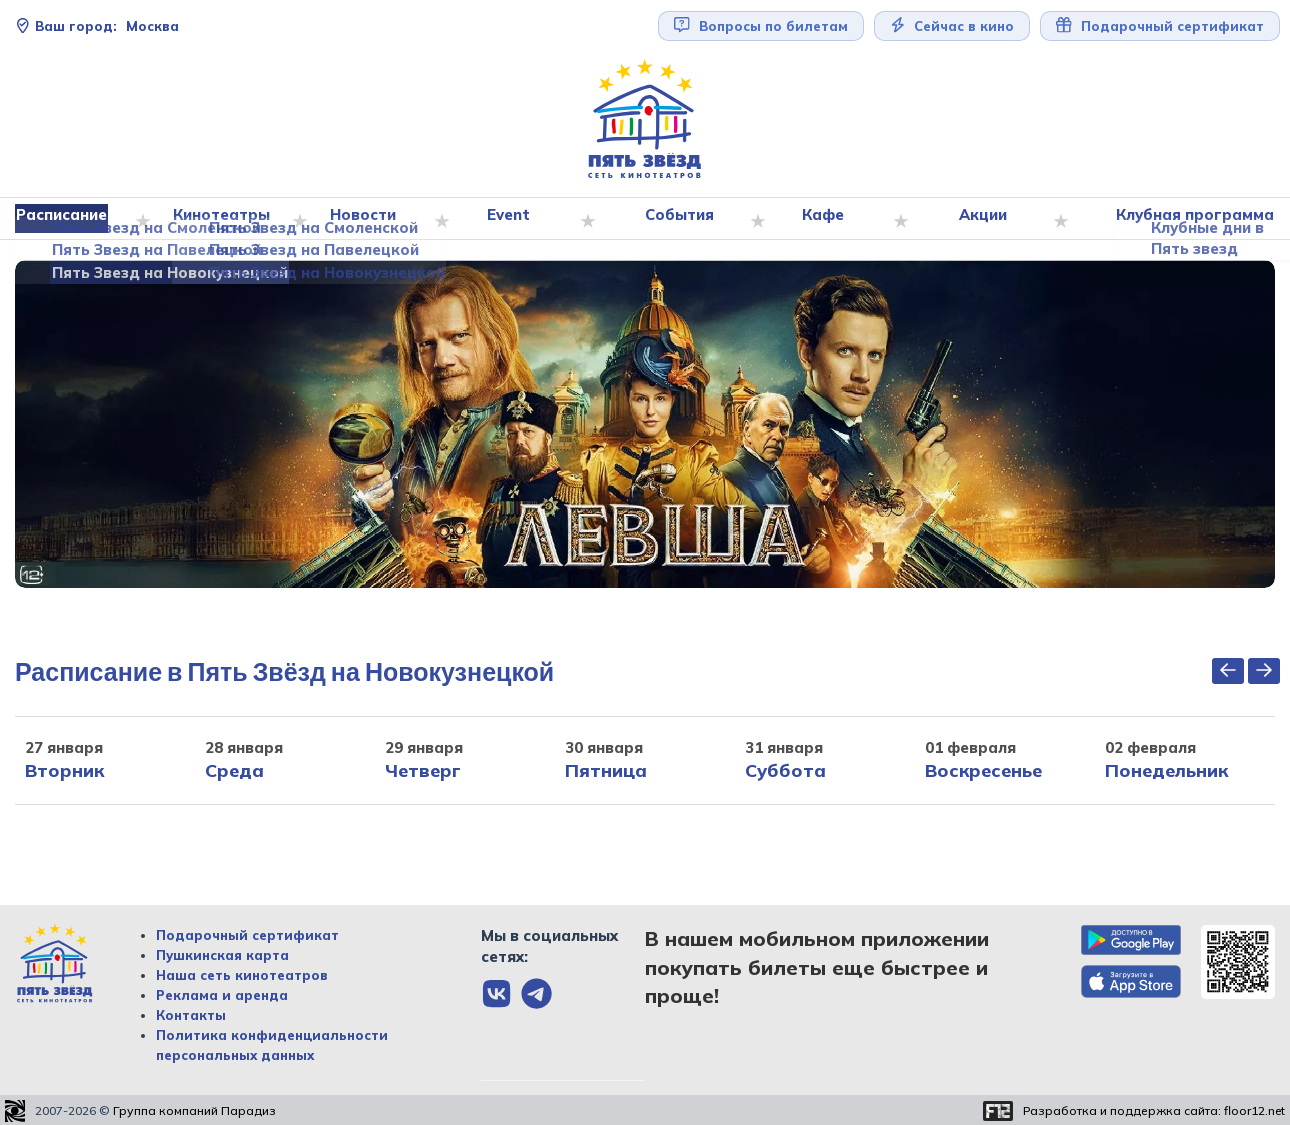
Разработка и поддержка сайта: (1154, 1111)
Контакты (191, 1016)
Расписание (69, 219)
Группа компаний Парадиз (194, 1111)
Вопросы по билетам (761, 25)
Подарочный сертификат (1160, 25)
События (682, 219)
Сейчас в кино (952, 25)
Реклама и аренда (222, 996)
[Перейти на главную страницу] (645, 119)
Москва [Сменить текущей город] (97, 26)
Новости (369, 219)
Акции (984, 219)
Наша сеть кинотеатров (242, 976)
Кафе (826, 219)
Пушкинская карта (222, 956)
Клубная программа (1191, 219)
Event (514, 219)
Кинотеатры (228, 219)
